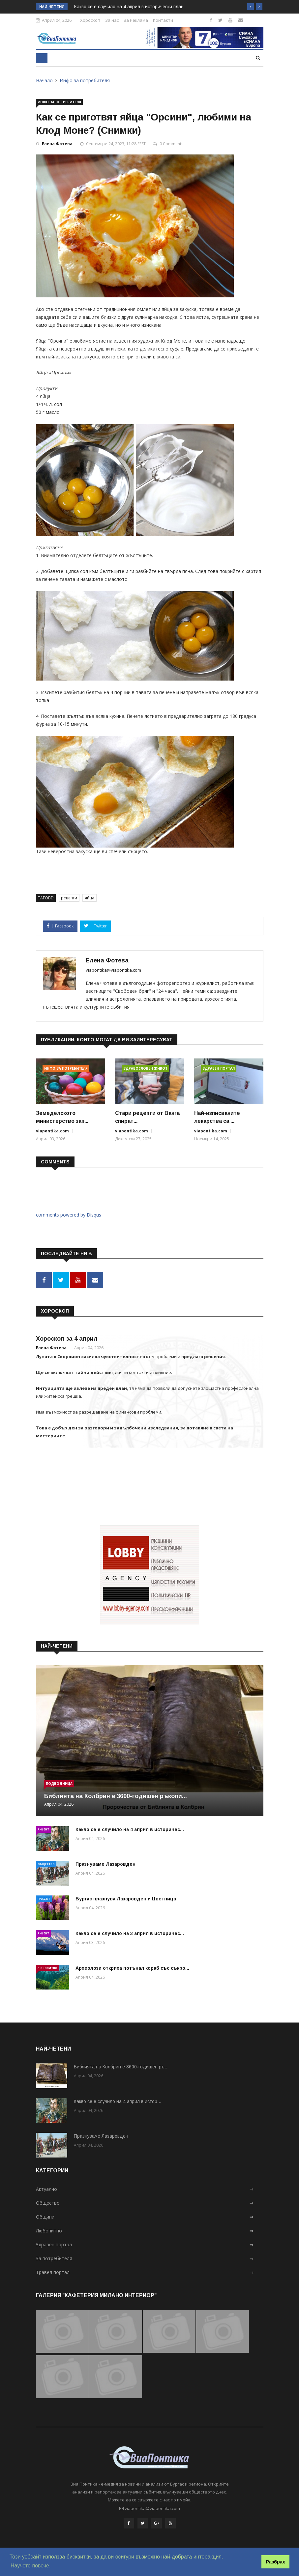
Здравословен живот (145, 1068)
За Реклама (136, 20)
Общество (46, 1862)
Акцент (43, 1828)
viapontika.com (52, 1131)
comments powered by (68, 1215)
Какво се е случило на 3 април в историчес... (129, 1932)
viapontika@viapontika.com (113, 970)
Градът (44, 1897)
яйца (89, 898)
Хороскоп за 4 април (67, 1337)
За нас (112, 20)
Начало (44, 80)
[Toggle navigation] (41, 58)
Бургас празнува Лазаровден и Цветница (125, 1897)
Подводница (59, 1782)
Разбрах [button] (275, 2561)
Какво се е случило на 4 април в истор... (117, 2100)
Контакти (163, 20)
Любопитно (47, 1966)
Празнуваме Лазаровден (105, 1862)
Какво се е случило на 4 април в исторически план (129, 6)
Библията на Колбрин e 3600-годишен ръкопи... (115, 1794)
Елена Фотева (57, 144)
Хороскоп (90, 20)
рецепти (69, 898)
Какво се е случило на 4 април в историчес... (129, 1828)
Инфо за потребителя (85, 80)
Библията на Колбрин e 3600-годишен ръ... (121, 2065)
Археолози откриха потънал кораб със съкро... (132, 1966)
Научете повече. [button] (30, 2565)
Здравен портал (218, 1068)
